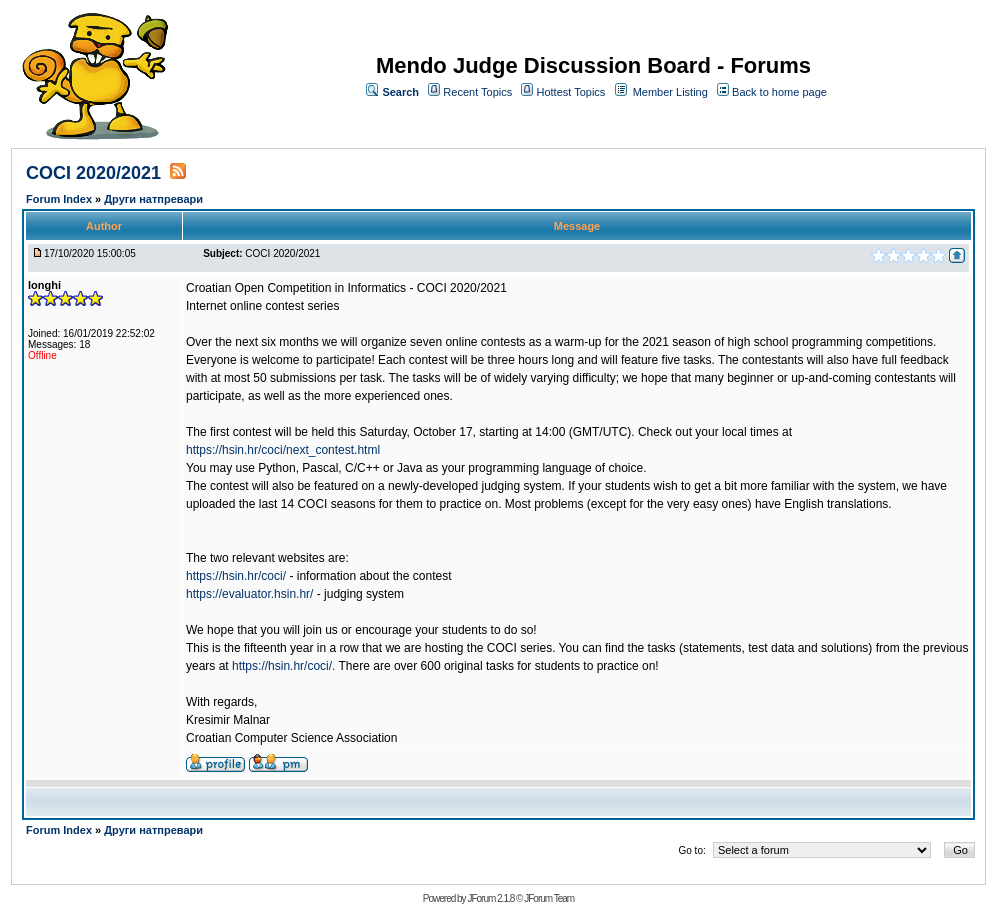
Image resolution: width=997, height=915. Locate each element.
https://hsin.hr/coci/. (283, 666)
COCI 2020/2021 (93, 173)
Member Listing (670, 92)
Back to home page (779, 92)
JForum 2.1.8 (490, 898)
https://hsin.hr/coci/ (236, 576)
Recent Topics (477, 92)
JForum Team (549, 898)
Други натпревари (153, 199)
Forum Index (60, 199)
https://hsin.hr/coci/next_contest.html (283, 450)
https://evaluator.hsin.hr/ (249, 594)
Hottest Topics (570, 92)
